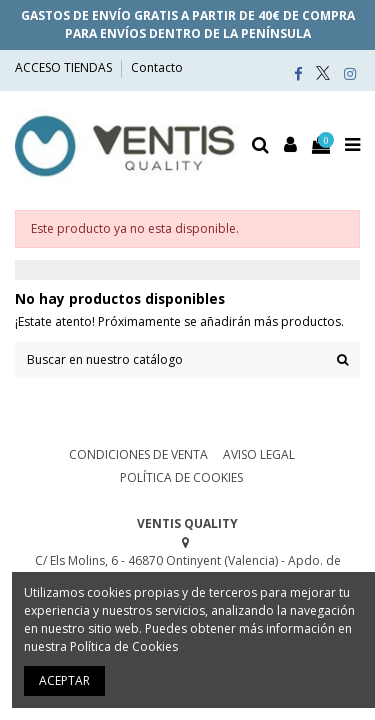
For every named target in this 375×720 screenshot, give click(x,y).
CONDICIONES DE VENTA (138, 454)
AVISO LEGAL (259, 454)
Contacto (157, 67)
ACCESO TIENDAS (65, 67)
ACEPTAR (64, 680)
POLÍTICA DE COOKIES (181, 477)
